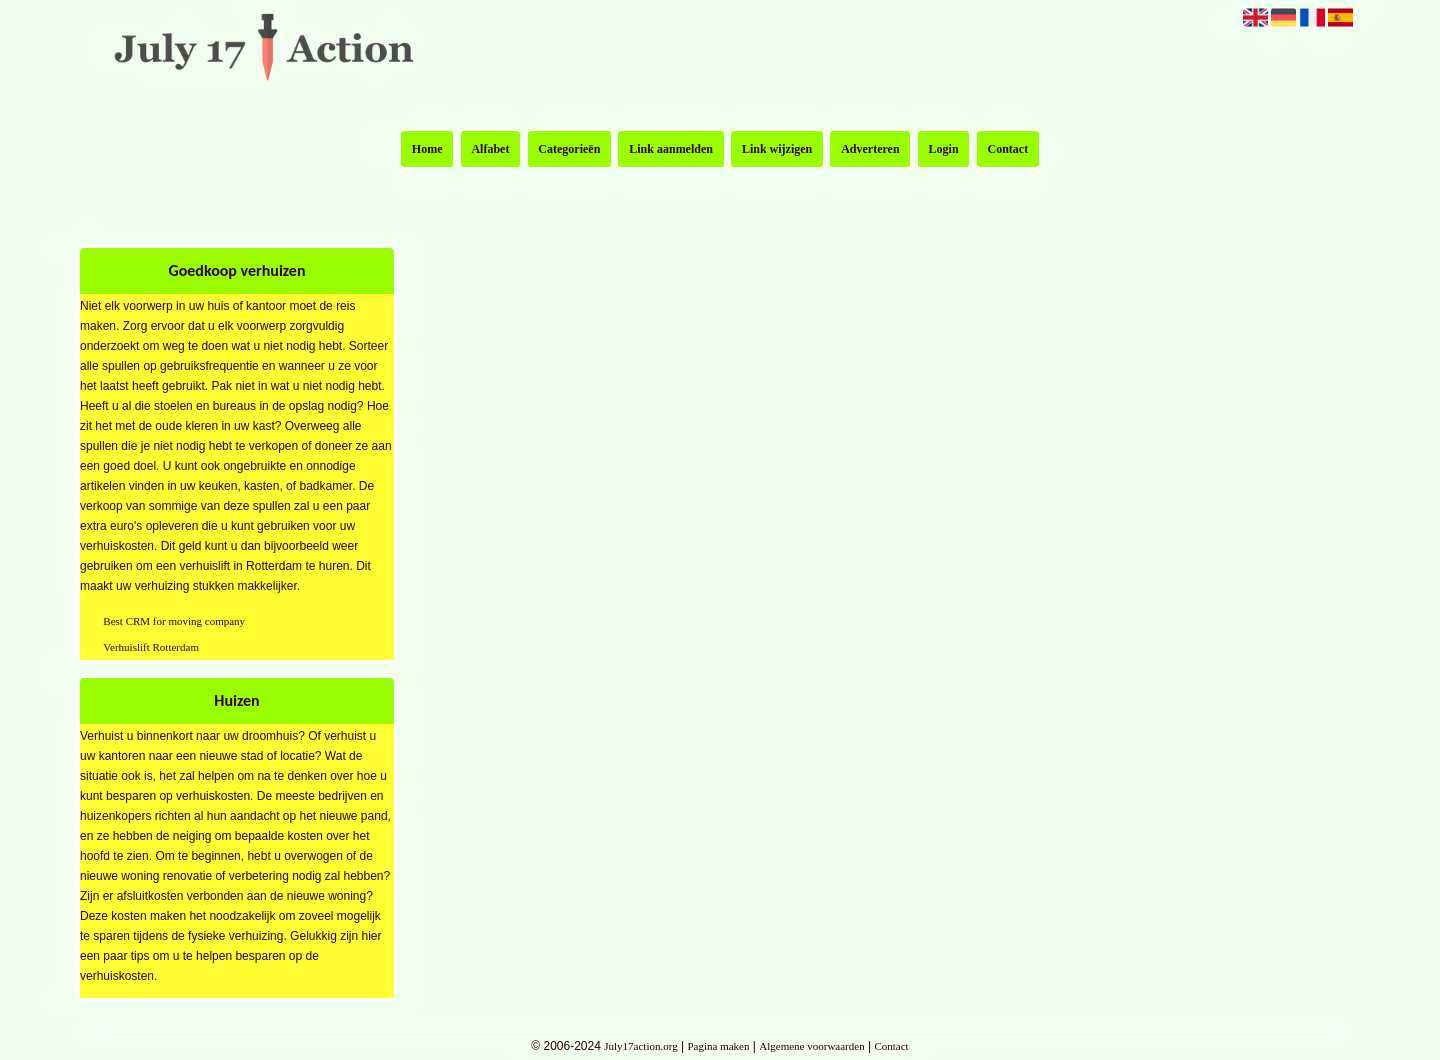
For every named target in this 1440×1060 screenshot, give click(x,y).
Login (944, 149)
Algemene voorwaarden (811, 1046)
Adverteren (870, 149)
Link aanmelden (671, 149)
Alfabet (490, 149)
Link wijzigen (777, 149)
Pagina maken (718, 1046)
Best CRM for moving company (174, 621)
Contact (1008, 149)
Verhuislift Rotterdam (151, 647)
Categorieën (569, 149)
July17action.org (640, 1046)
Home (427, 149)
